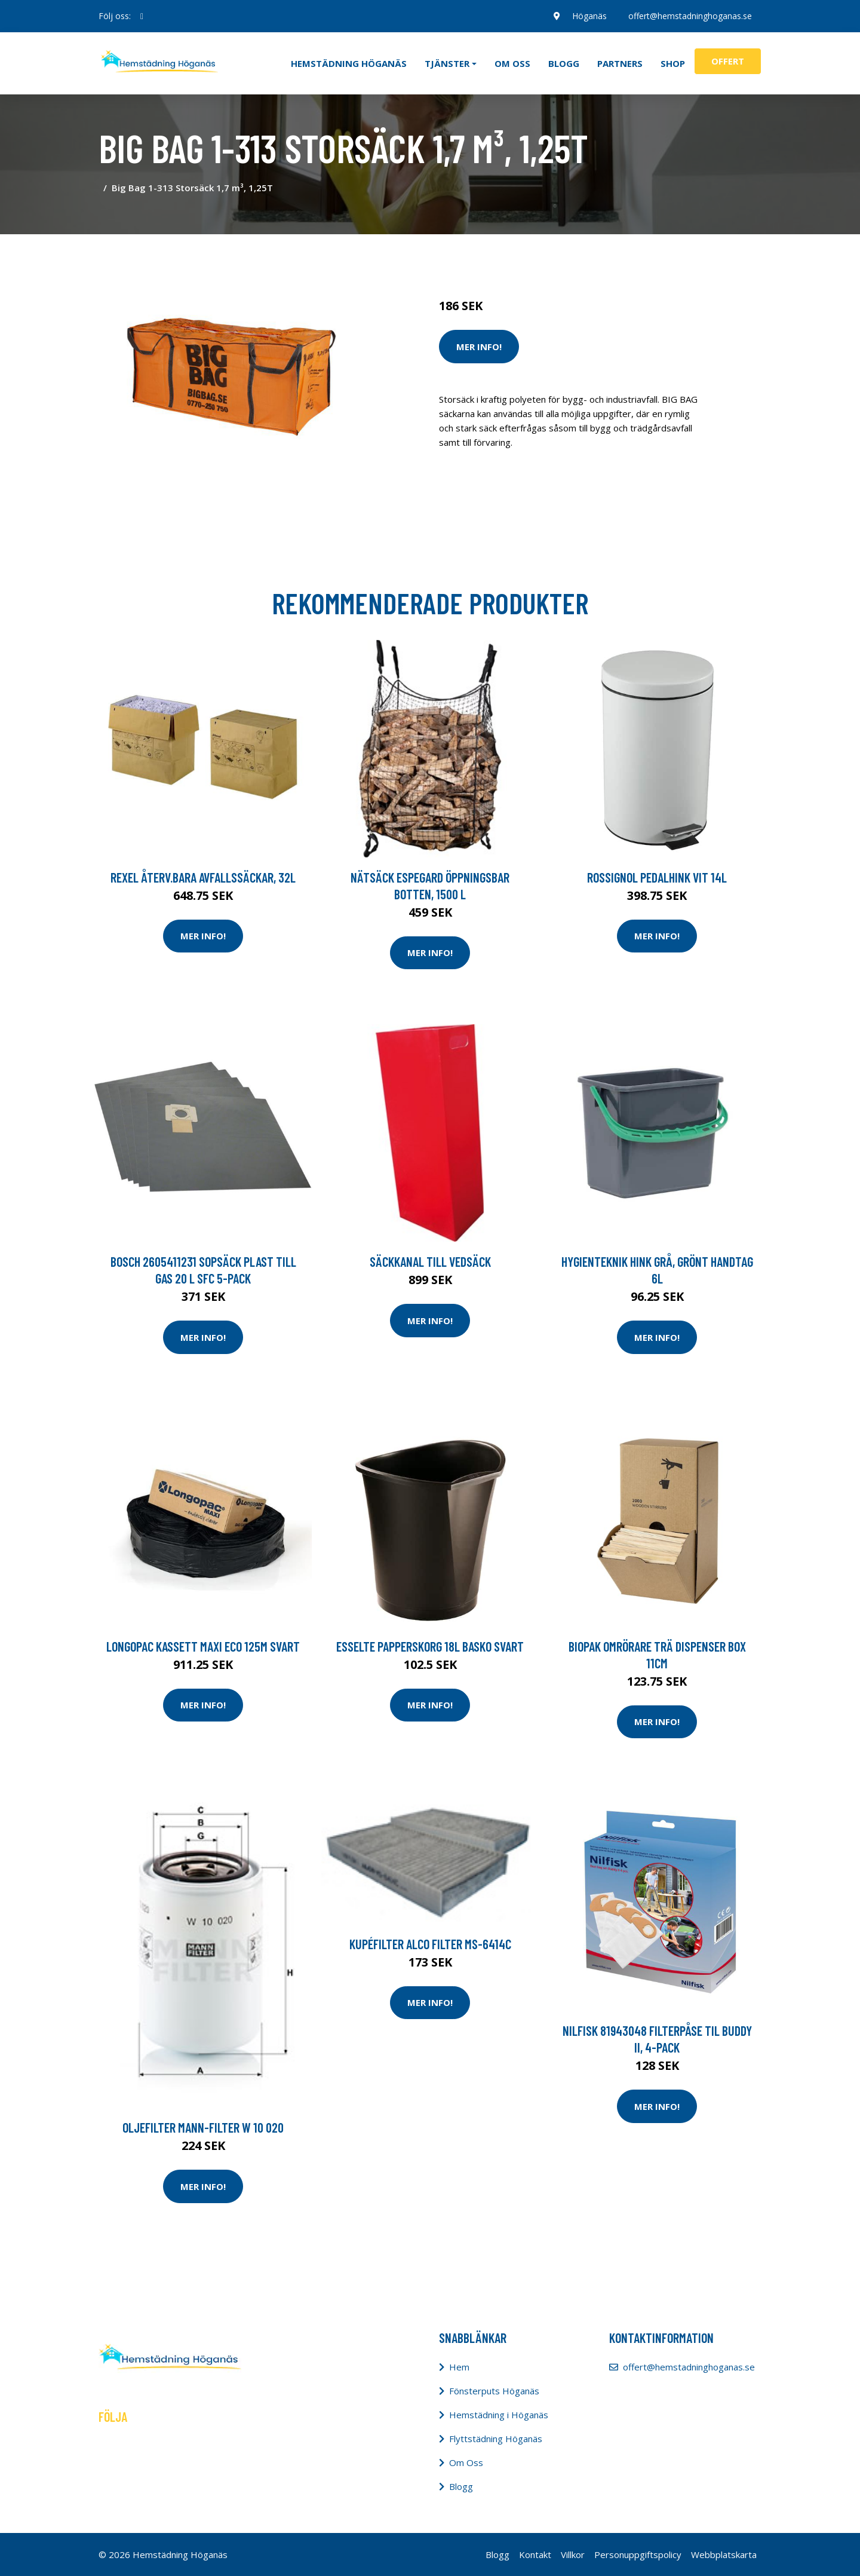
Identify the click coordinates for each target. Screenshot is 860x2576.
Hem (459, 2367)
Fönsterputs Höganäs (494, 2391)
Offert (727, 61)
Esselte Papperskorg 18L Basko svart (430, 1646)
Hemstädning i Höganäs (498, 2415)
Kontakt (535, 2554)
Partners (620, 63)
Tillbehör (568, 256)
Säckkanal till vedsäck (430, 1261)
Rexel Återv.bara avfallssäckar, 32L (203, 877)
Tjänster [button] (447, 63)
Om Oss (466, 2462)
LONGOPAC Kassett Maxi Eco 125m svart (203, 1646)
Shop (673, 63)
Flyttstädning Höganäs (495, 2439)
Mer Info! (479, 347)
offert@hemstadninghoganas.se (690, 16)
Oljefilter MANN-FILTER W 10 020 (203, 2127)
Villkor (573, 2554)
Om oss (512, 63)
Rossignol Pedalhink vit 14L (657, 877)
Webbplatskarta (724, 2554)
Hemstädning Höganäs (349, 63)
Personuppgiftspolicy (637, 2554)
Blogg (563, 63)
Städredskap (519, 256)
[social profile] (142, 16)
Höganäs (589, 16)
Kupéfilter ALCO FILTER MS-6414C (430, 1944)
